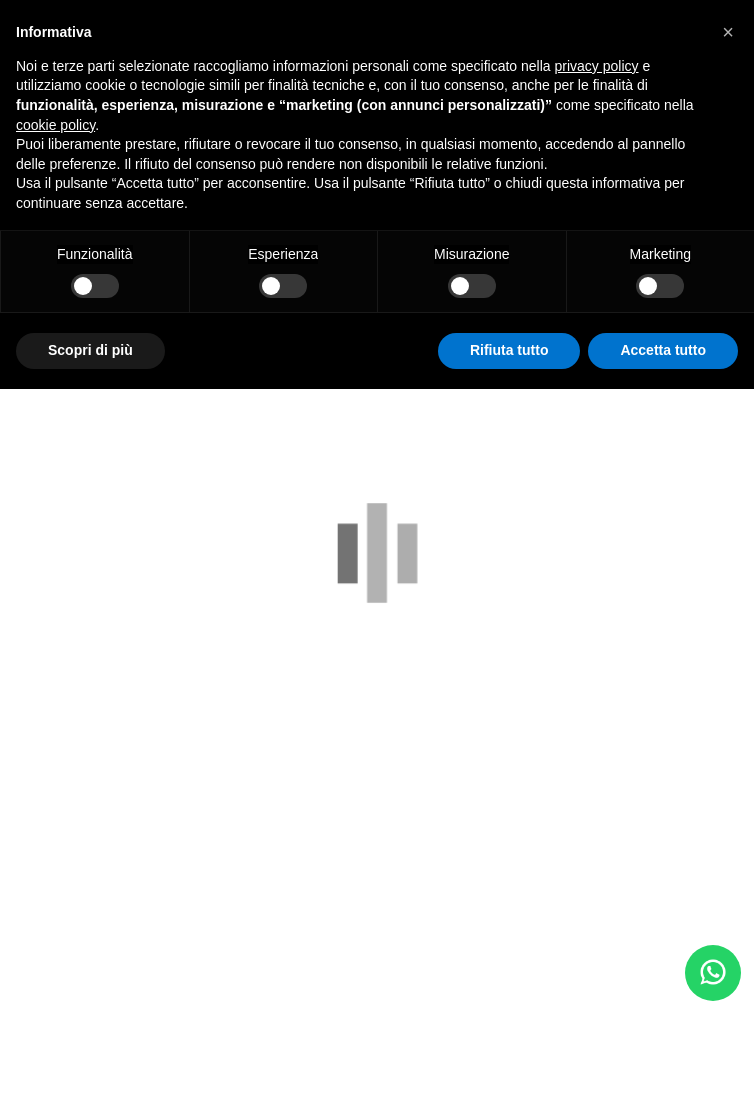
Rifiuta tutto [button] (509, 350)
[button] (728, 32)
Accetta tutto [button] (663, 350)
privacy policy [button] (597, 66)
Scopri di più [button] (90, 350)
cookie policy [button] (55, 125)
